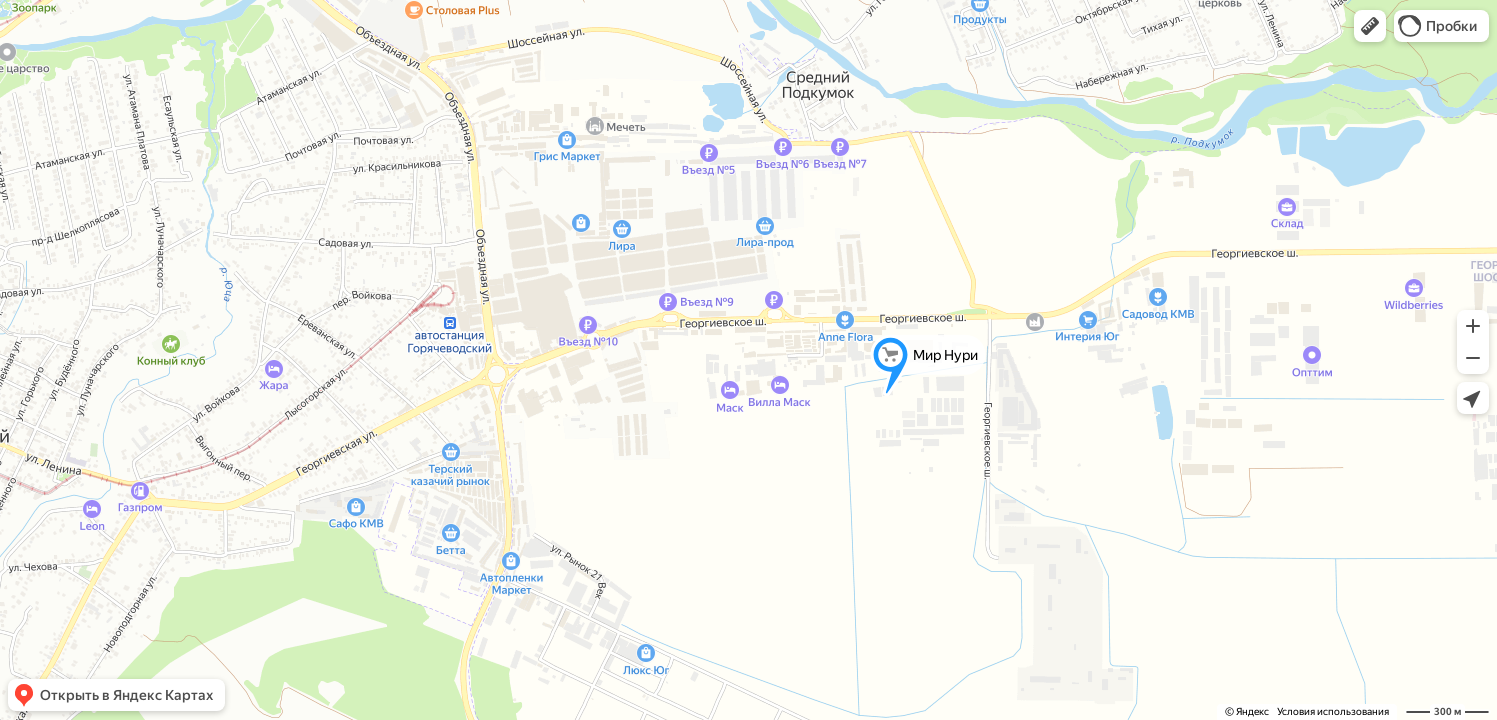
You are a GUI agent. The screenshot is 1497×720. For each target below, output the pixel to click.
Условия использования (1333, 711)
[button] (1370, 26)
